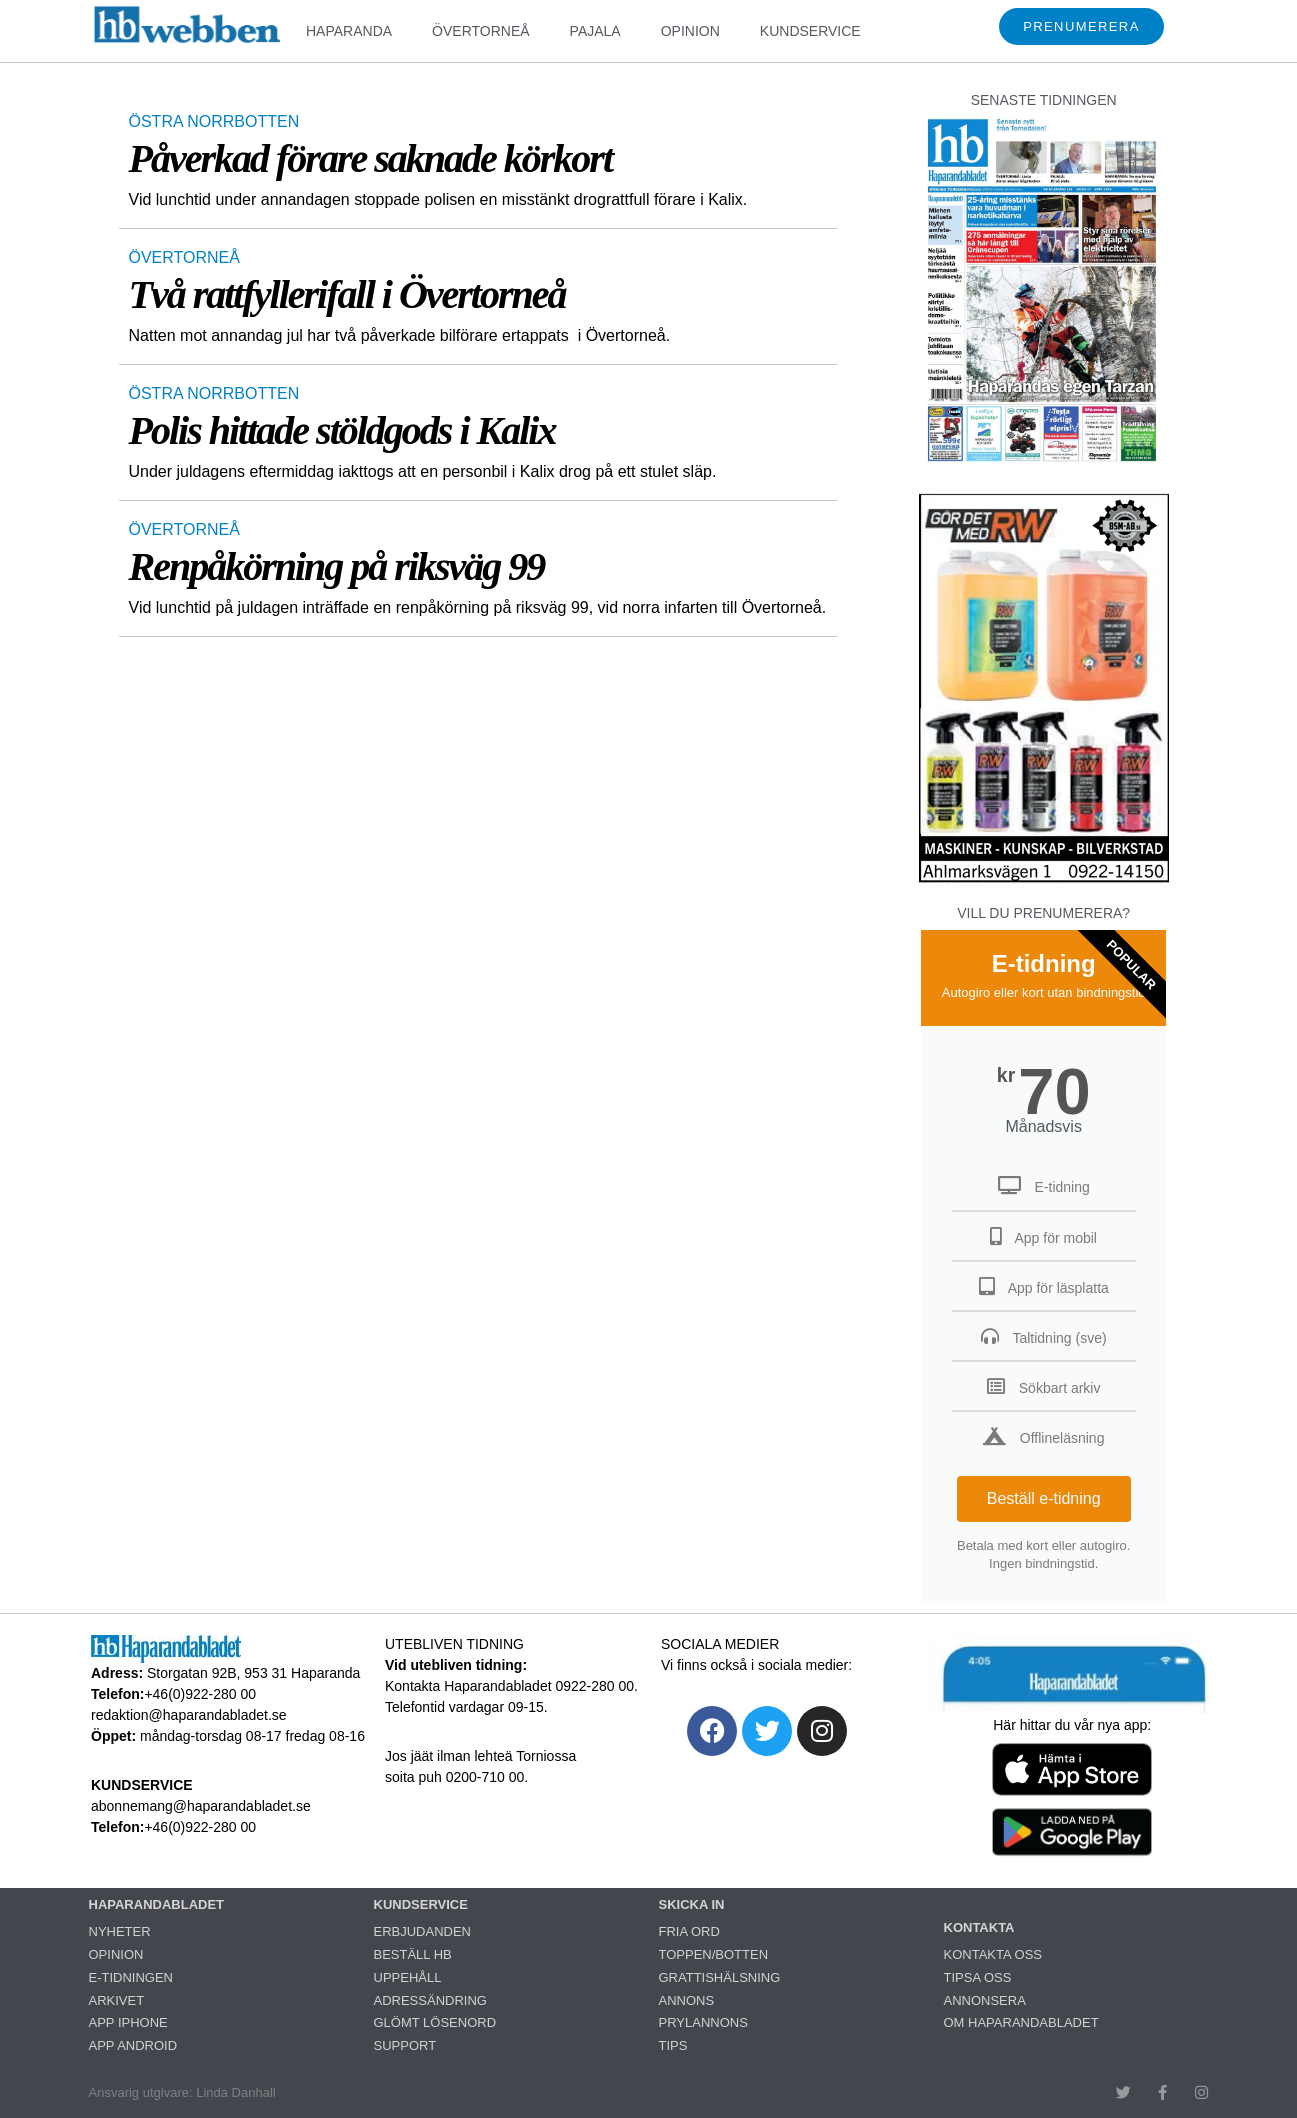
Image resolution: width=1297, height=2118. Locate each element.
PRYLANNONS (703, 2022)
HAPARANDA (349, 31)
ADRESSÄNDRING (430, 2000)
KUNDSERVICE (810, 31)
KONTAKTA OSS (993, 1954)
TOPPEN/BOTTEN (714, 1954)
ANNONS (687, 2000)
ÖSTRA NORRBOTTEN (214, 121)
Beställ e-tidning (1044, 1498)
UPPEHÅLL (408, 1977)
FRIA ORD (689, 1931)
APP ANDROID (133, 2045)
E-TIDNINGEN (131, 1977)
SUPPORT (405, 2045)
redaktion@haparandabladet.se (189, 1715)
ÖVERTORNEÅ (481, 31)
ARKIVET (117, 2000)
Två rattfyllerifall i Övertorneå (347, 294)
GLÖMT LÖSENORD (435, 2022)
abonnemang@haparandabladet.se (201, 1806)
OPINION (690, 31)
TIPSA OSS (978, 1977)
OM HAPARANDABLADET (1021, 2022)
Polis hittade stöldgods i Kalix (342, 430)
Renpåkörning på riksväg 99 (337, 566)
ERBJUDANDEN (423, 1931)
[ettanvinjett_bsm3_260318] (1044, 881)
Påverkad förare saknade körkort (371, 158)
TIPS (673, 2045)
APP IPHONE (128, 2022)
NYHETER (120, 1931)
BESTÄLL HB (413, 1954)
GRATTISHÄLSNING (720, 1977)
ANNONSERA (985, 2000)
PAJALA (595, 31)
